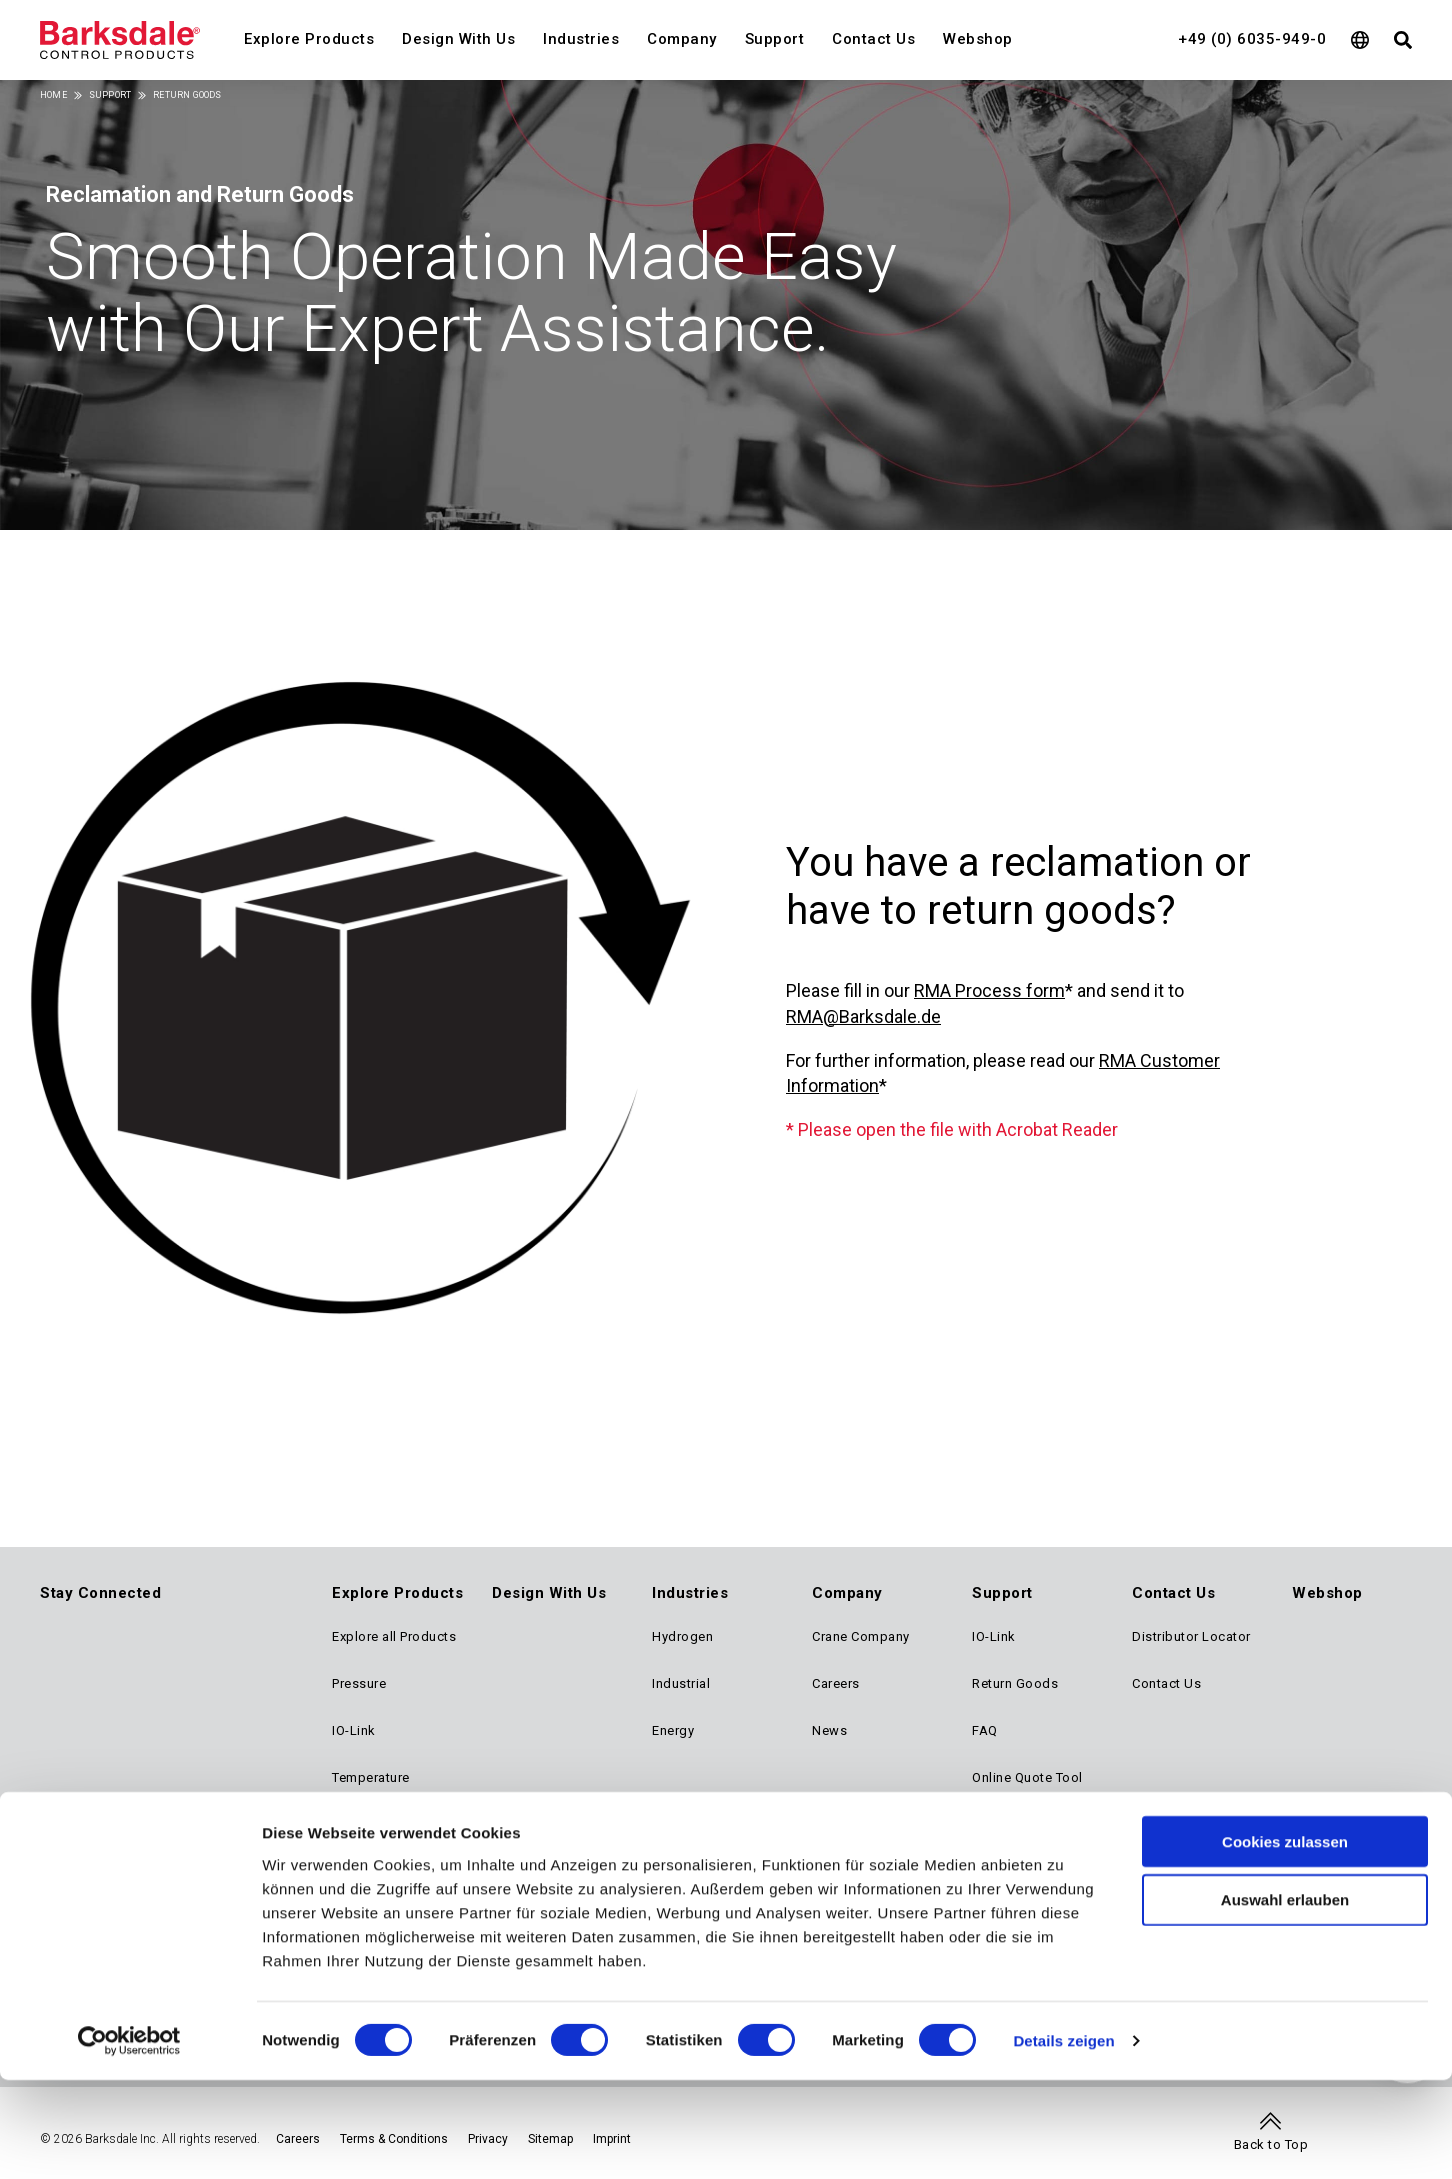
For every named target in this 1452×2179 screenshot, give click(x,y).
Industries (581, 39)
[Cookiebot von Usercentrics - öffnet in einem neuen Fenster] (129, 2140)
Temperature (371, 1777)
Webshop (978, 39)
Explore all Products (394, 1636)
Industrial (681, 1683)
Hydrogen (682, 1636)
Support (775, 39)
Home (53, 95)
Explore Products (309, 39)
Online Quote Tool (1027, 1777)
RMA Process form (989, 990)
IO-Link (354, 1730)
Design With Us (458, 39)
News (829, 1730)
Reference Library (1027, 1824)
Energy (673, 1730)
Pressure (359, 1683)
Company (682, 39)
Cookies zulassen (1285, 1939)
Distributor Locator (1191, 1636)
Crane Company (861, 1636)
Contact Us (873, 39)
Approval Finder (1022, 1871)
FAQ (985, 1730)
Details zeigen (1063, 2139)
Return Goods (1015, 1683)
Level (348, 1824)
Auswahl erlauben (1285, 1998)
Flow (347, 1871)
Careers (836, 1683)
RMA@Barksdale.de (863, 1016)
